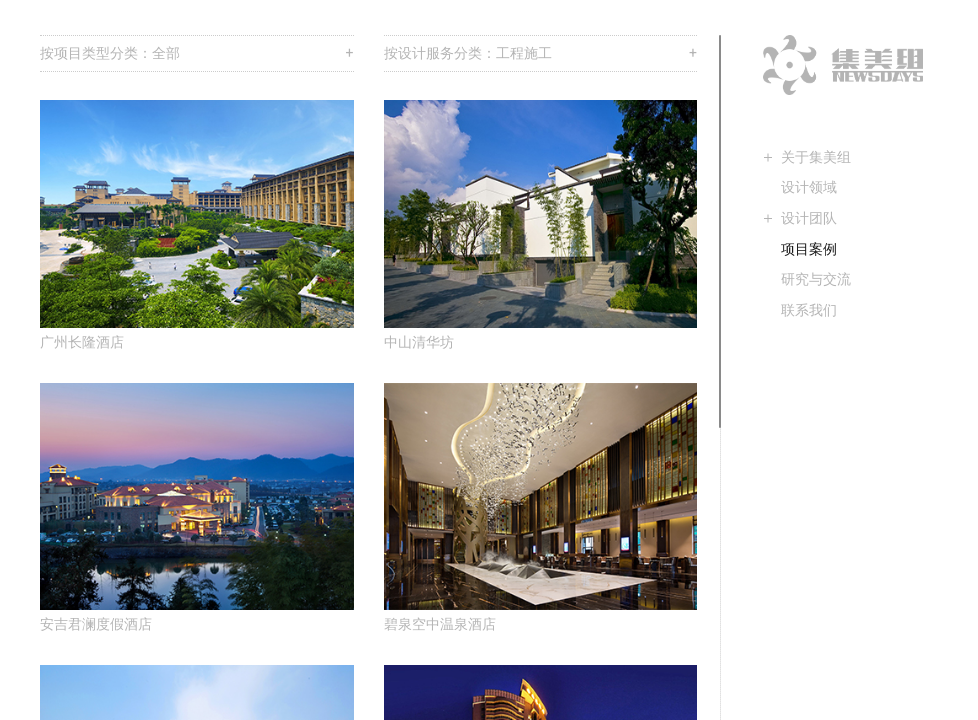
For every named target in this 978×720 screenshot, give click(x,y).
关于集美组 (816, 157)
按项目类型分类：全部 (197, 53)
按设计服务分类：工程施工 (541, 53)
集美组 (843, 65)
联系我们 (809, 310)
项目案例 (809, 249)
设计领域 (809, 187)
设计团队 (809, 218)
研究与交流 (816, 279)
